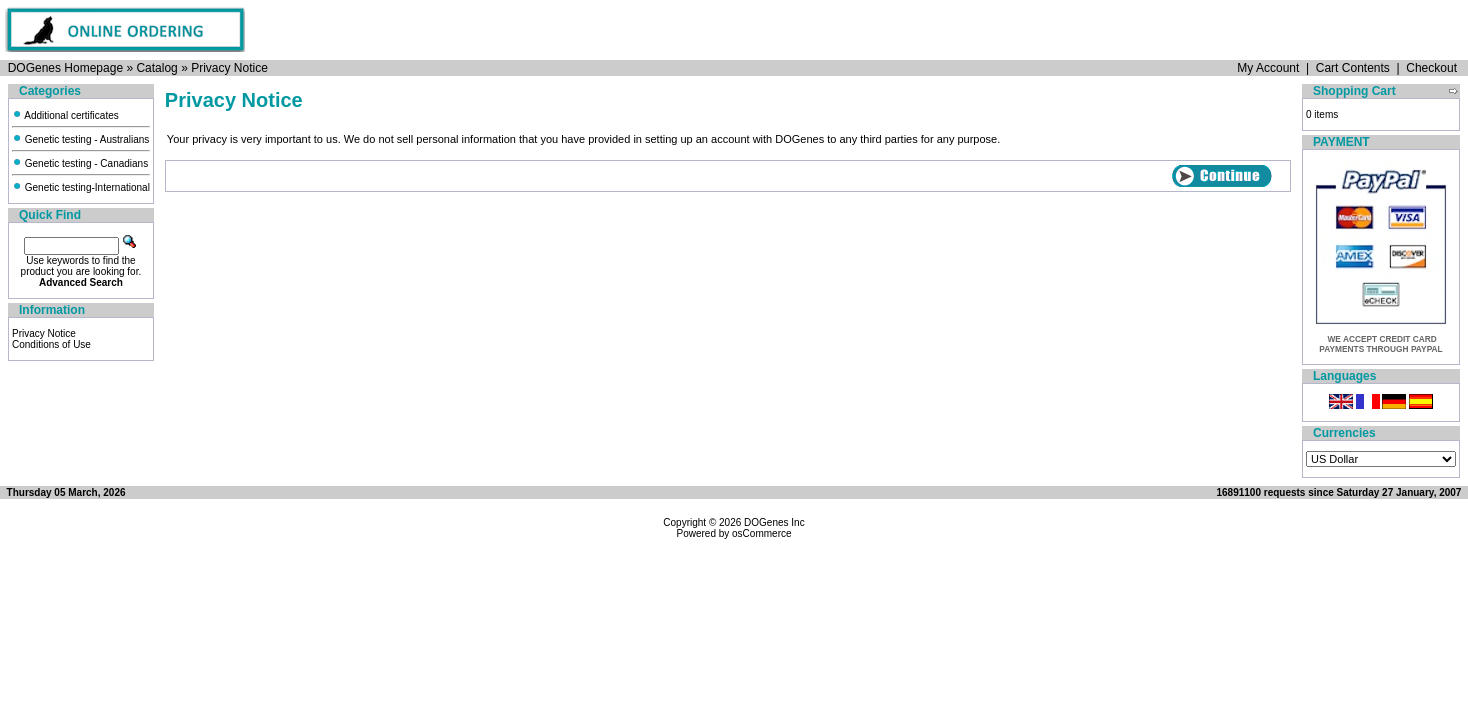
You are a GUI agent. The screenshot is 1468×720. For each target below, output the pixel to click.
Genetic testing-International (81, 187)
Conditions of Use (51, 344)
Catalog (156, 68)
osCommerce (761, 533)
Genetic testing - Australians (80, 139)
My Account (1268, 68)
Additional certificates (65, 115)
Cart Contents (1353, 68)
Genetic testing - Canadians (80, 163)
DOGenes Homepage (65, 68)
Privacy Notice (229, 68)
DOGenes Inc (774, 522)
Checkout (1431, 68)
